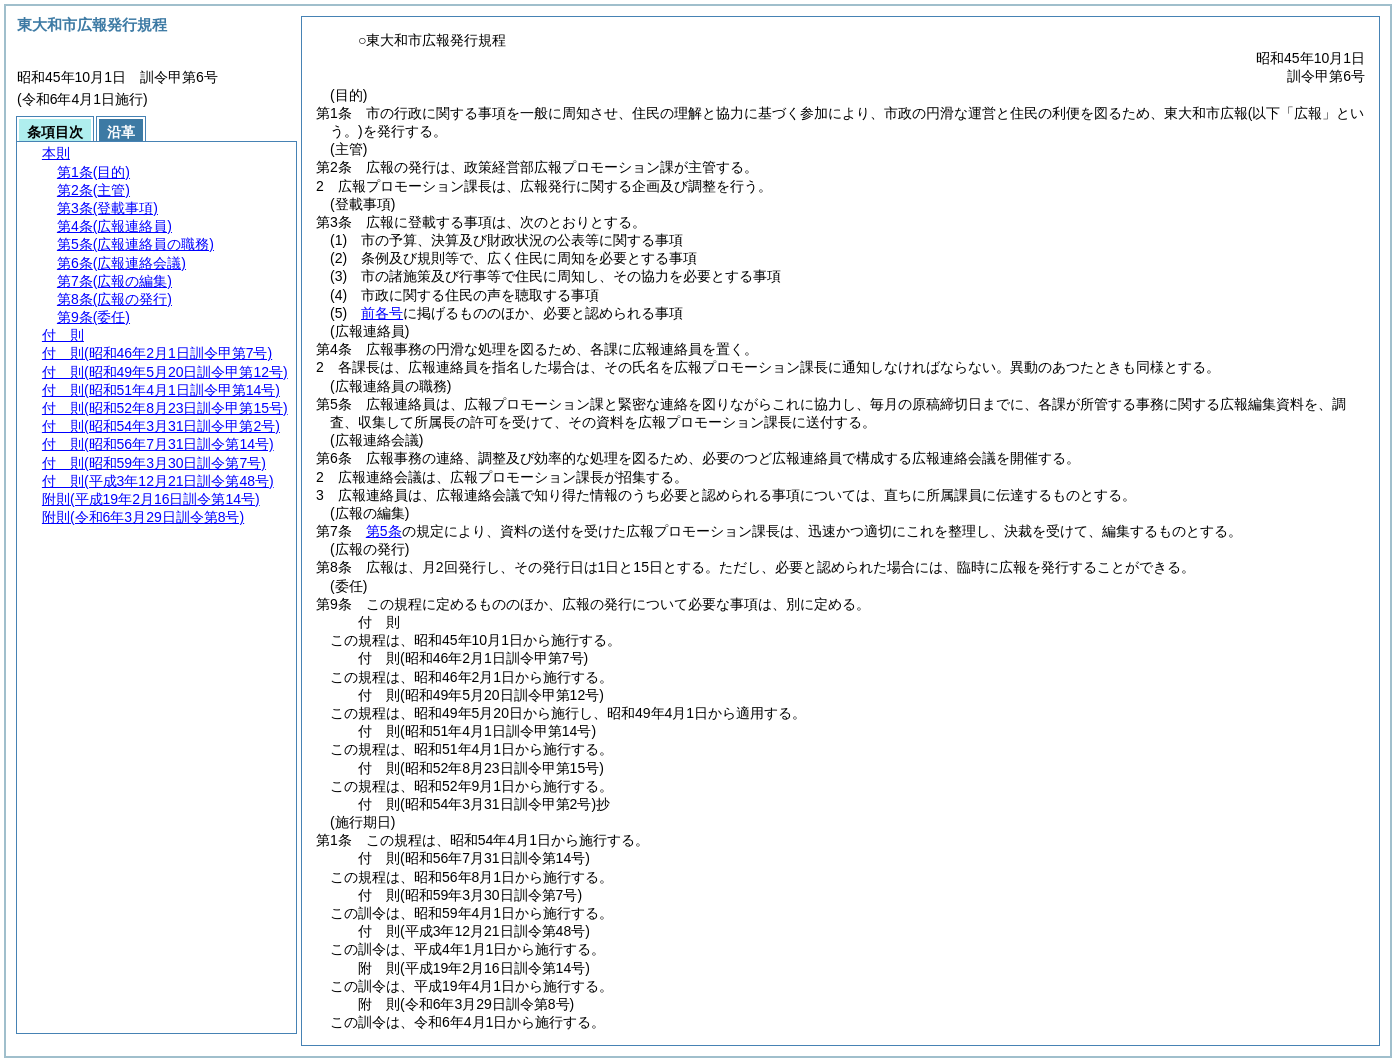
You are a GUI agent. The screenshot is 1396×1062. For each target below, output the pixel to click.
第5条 (384, 531)
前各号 (382, 313)
